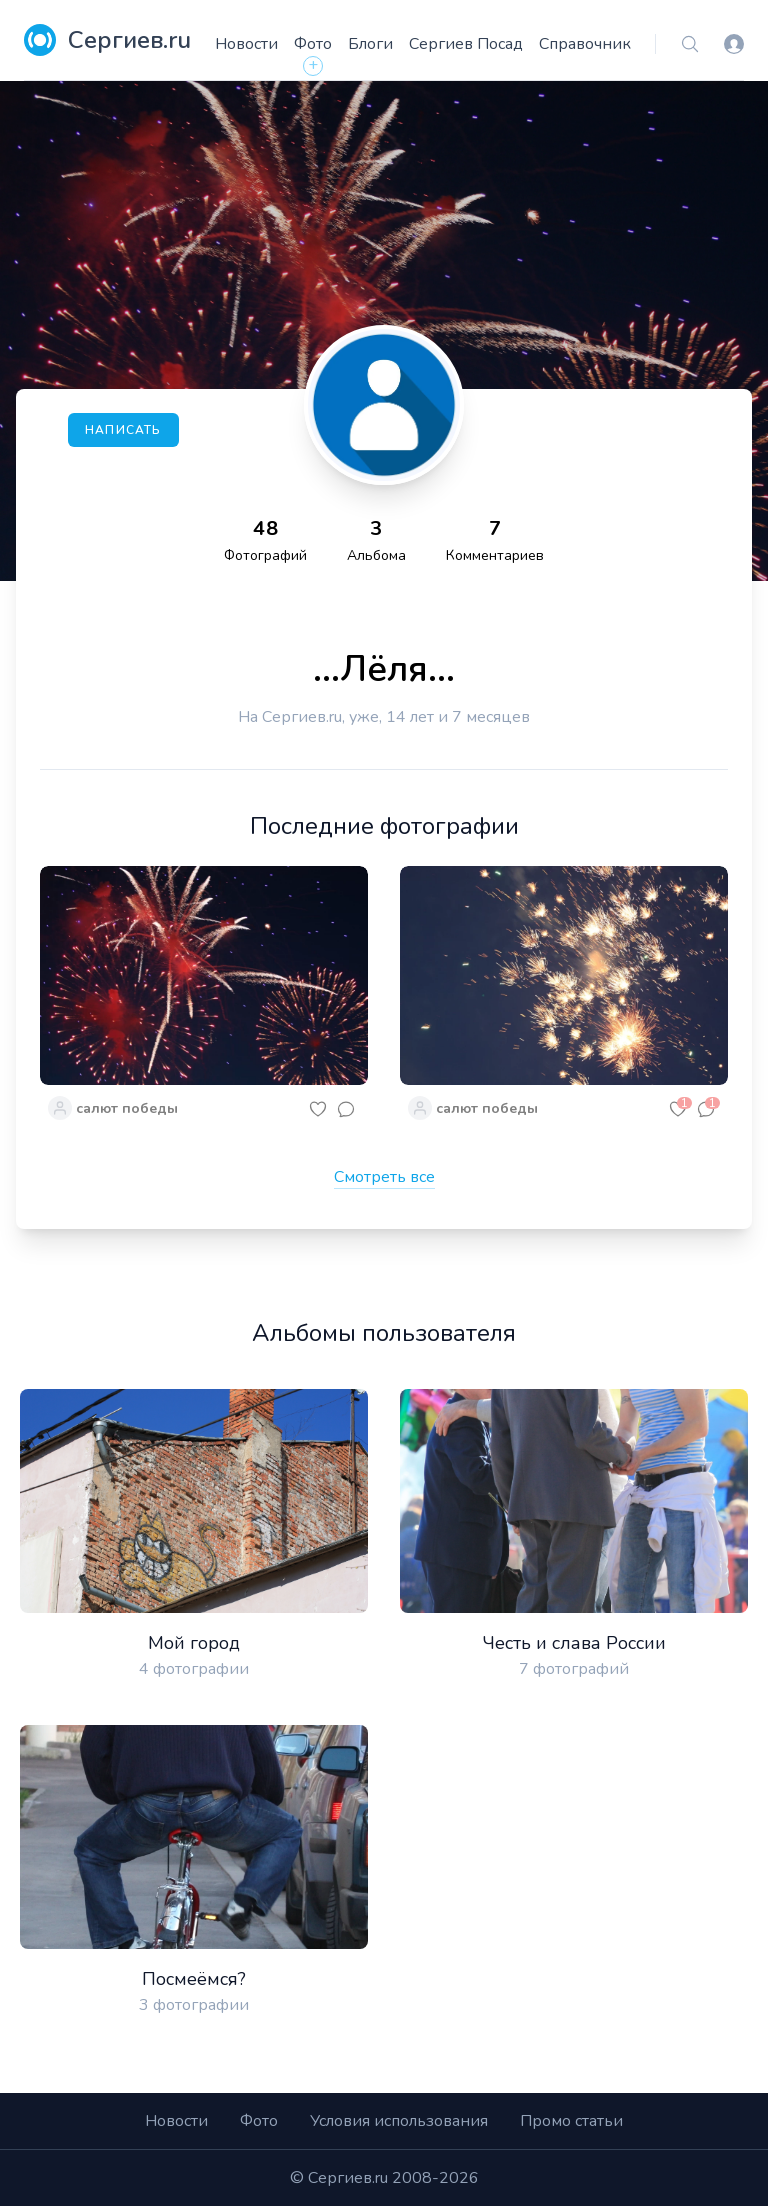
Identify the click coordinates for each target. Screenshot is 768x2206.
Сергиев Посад (466, 44)
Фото (313, 44)
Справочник (585, 44)
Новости (246, 44)
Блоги (370, 44)
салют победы (127, 1108)
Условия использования (399, 2121)
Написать (123, 430)
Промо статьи (571, 2121)
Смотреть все (384, 1177)
